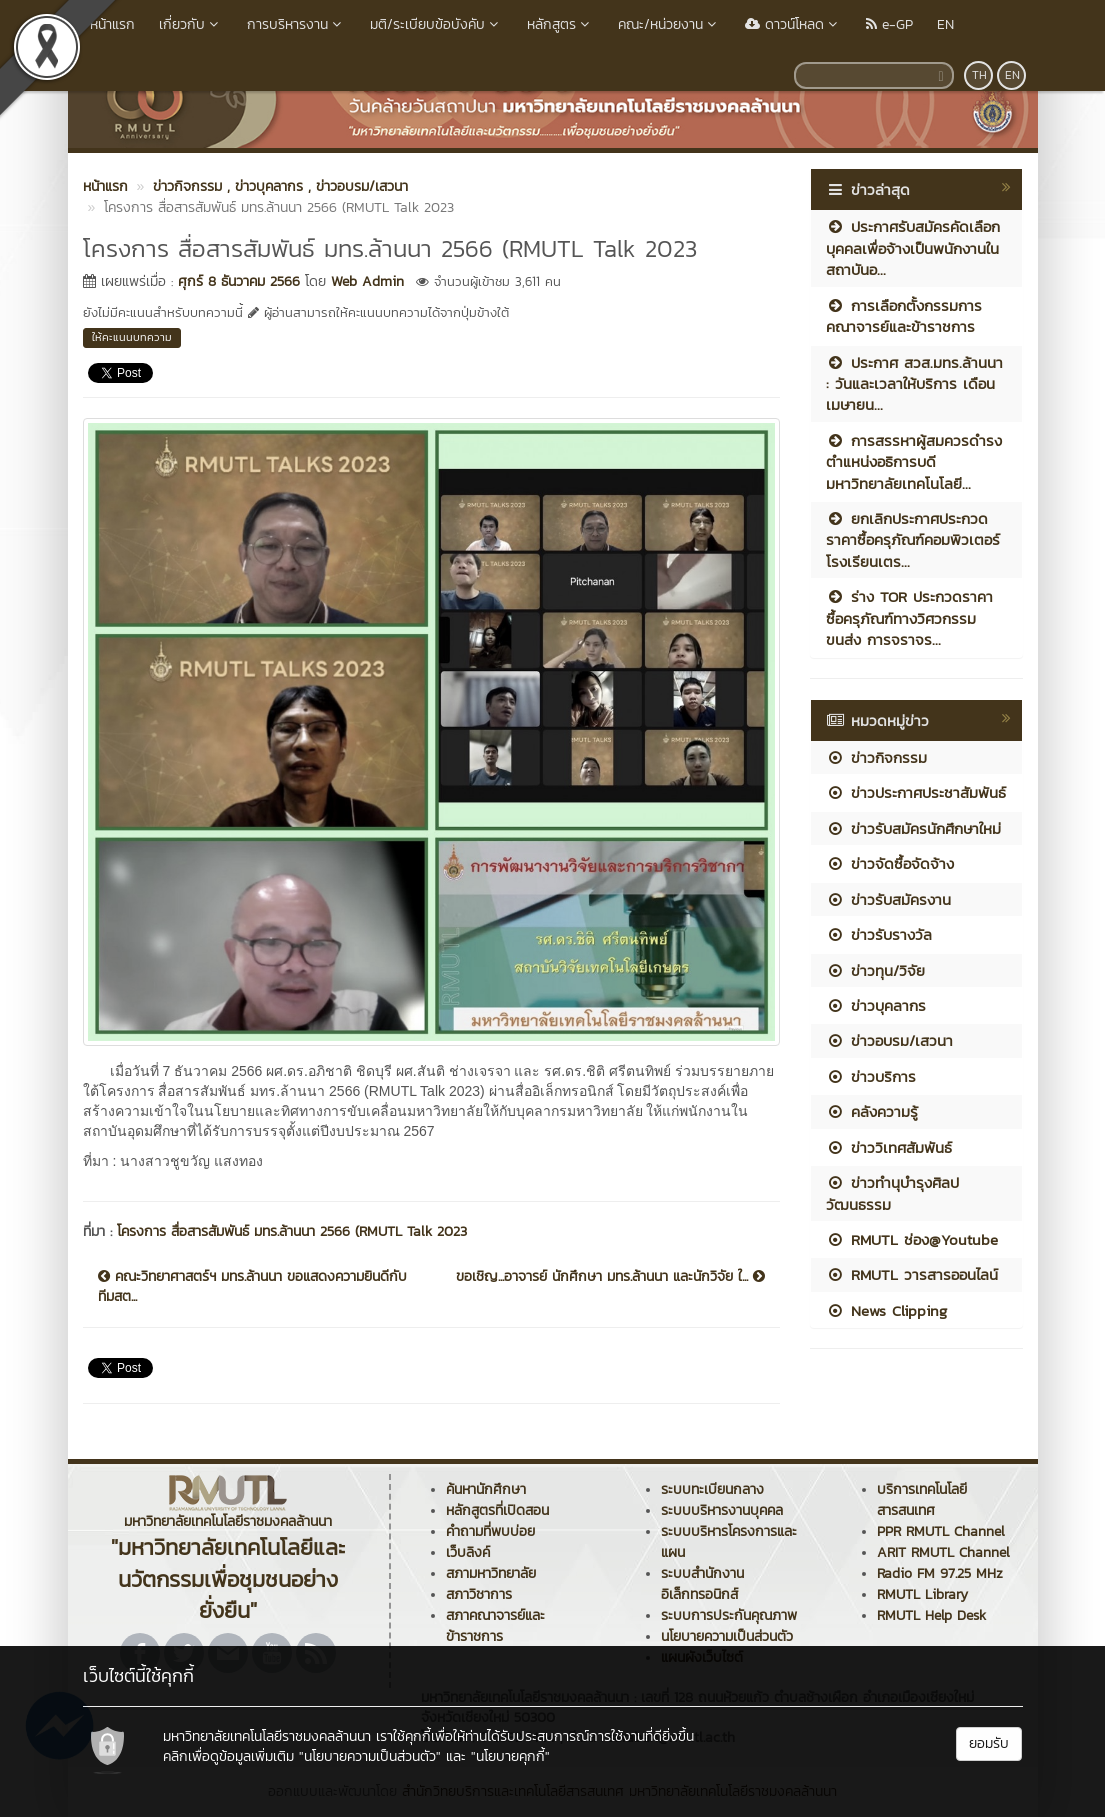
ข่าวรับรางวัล (879, 934)
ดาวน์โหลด (793, 24)
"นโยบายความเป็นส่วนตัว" (370, 1756)
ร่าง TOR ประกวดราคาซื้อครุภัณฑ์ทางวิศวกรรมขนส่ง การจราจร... (909, 618)
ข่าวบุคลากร (876, 1005)
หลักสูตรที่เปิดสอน (497, 1510)
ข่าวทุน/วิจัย (875, 970)
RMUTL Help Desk (931, 1615)
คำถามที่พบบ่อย (490, 1531)
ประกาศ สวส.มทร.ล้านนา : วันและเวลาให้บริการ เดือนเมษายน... (914, 384)
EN (945, 24)
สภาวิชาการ (479, 1594)
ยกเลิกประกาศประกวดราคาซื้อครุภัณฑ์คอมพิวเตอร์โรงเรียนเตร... (913, 540)
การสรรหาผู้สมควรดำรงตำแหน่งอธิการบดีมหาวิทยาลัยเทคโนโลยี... (914, 462)
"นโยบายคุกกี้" (510, 1756)
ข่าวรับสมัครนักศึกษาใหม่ (913, 828)
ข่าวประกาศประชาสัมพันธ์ (916, 792)
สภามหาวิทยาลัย (491, 1573)
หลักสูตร (560, 24)
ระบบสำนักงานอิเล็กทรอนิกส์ (702, 1584)
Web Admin (367, 281)
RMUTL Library (922, 1594)
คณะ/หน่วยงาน (669, 24)
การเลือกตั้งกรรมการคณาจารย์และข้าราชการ (904, 316)
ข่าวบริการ (871, 1076)
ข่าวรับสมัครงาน (888, 899)
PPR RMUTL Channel (941, 1531)
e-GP (889, 24)
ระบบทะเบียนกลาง (712, 1489)
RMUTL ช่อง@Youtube (912, 1239)
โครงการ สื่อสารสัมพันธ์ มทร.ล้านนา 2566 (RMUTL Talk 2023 (292, 1231)
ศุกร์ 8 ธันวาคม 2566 (239, 281)
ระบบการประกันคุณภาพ (729, 1615)
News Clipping (886, 1310)
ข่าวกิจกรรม (876, 757)
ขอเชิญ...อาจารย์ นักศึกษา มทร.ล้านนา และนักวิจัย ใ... (610, 1277)
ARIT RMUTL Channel (943, 1552)
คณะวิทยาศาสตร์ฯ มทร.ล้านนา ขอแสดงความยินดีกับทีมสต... (252, 1287)
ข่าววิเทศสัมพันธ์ (889, 1147)
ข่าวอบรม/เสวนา (889, 1040)
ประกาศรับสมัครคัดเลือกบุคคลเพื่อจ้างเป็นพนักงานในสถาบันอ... (913, 248)
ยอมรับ (989, 1743)
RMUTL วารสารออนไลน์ (912, 1274)
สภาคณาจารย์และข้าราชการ (495, 1626)
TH (979, 75)
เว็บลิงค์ (468, 1552)
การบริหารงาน (296, 24)
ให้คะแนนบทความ (132, 337)
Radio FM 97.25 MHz (940, 1573)
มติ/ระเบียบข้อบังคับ (436, 24)
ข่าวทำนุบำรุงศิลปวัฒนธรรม (892, 1193)
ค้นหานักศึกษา (486, 1489)
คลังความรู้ (872, 1111)
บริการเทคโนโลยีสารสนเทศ (922, 1500)
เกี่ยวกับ (191, 24)
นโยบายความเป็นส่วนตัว (727, 1636)
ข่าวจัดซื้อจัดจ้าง (890, 863)
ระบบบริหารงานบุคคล (722, 1510)
